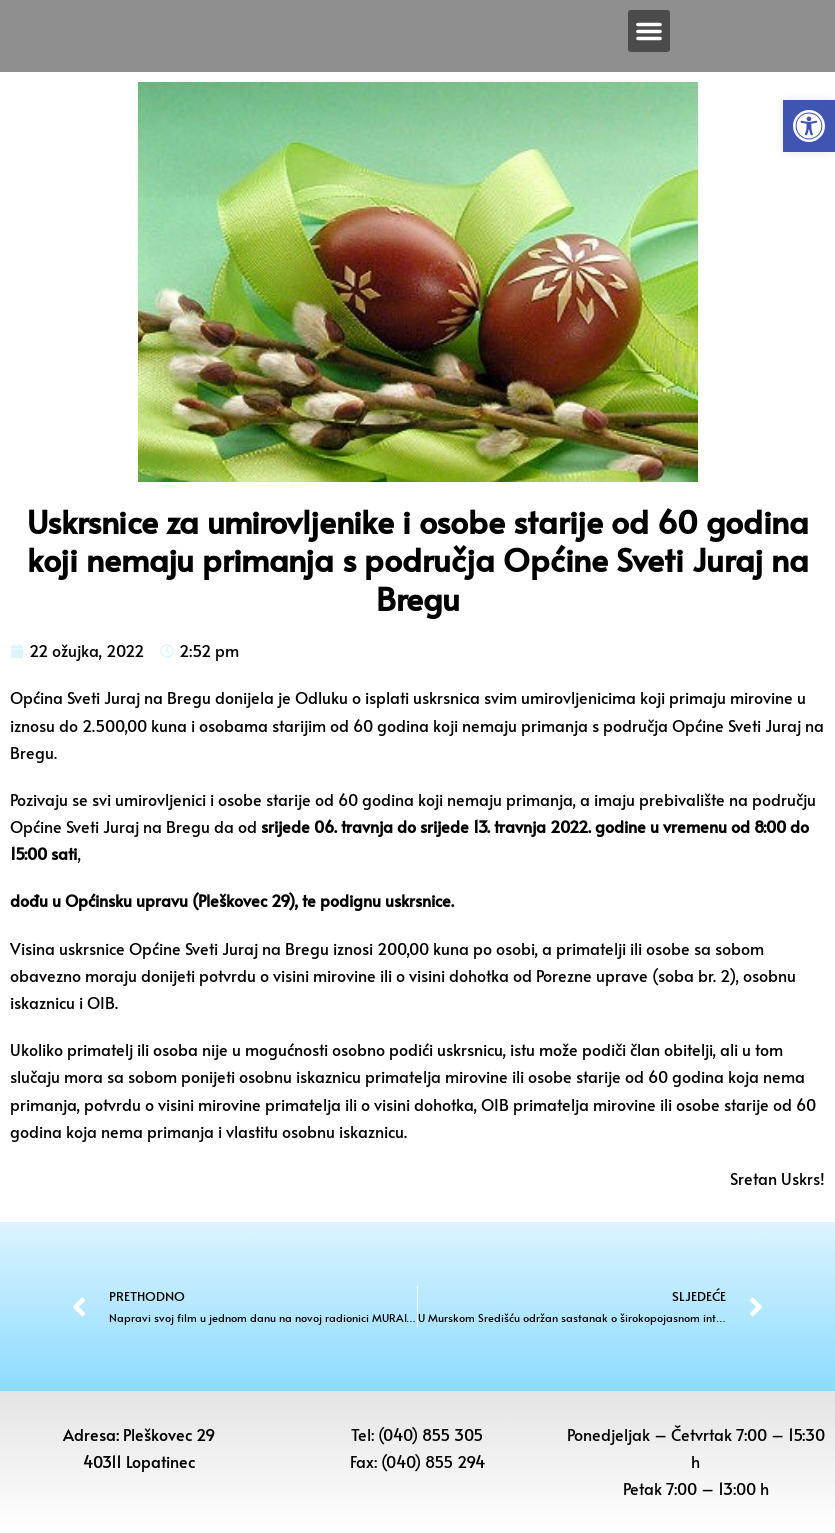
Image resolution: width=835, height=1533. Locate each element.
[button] (809, 126)
